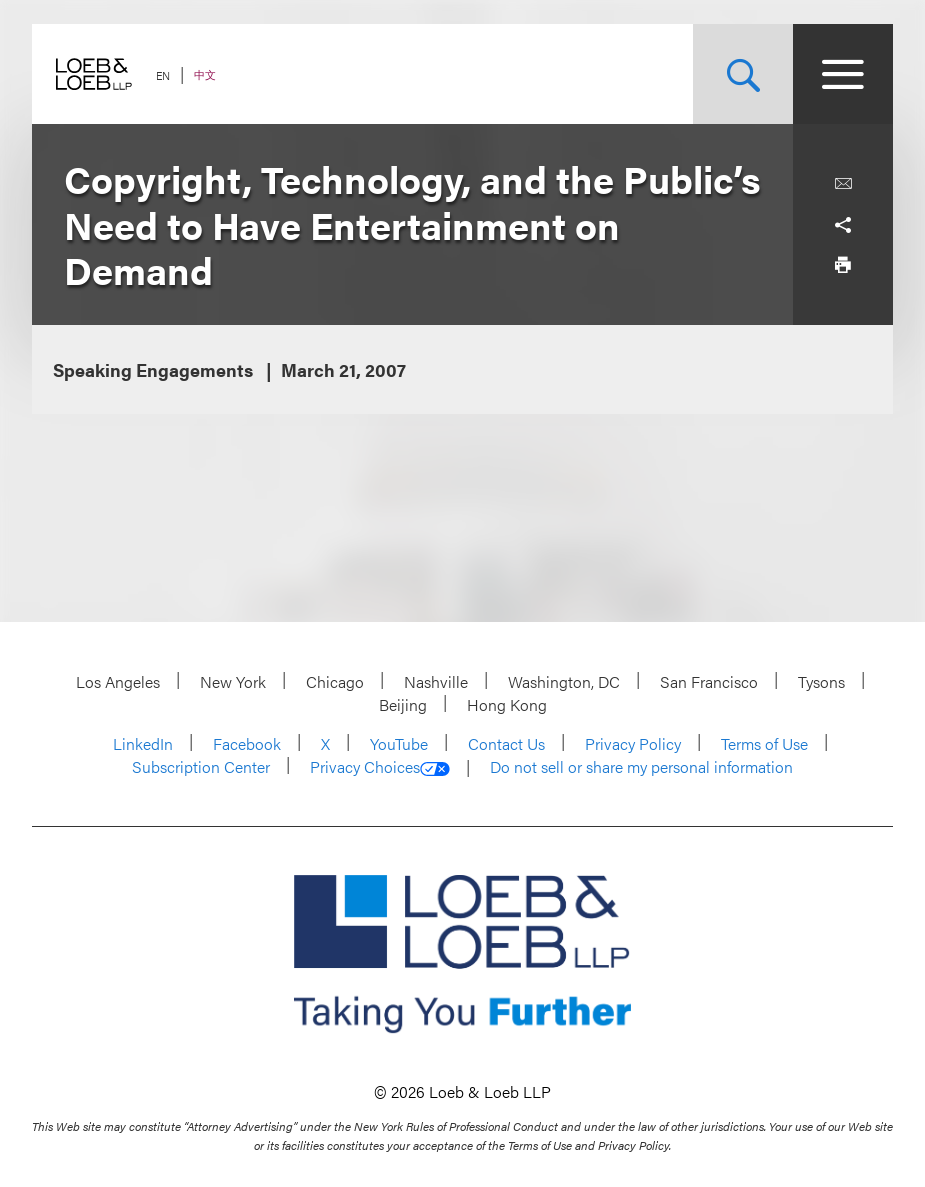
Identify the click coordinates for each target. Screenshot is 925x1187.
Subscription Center (201, 766)
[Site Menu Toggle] (843, 74)
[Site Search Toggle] (743, 74)
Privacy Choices (380, 767)
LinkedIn (143, 743)
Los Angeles (118, 681)
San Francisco (709, 681)
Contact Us (506, 743)
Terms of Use (764, 743)
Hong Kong (507, 704)
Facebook (247, 743)
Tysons (821, 681)
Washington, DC (564, 681)
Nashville (436, 681)
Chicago (335, 681)
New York (233, 681)
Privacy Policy (633, 743)
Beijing (403, 704)
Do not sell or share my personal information (641, 767)
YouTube (399, 743)
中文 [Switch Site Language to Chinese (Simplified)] (205, 74)
